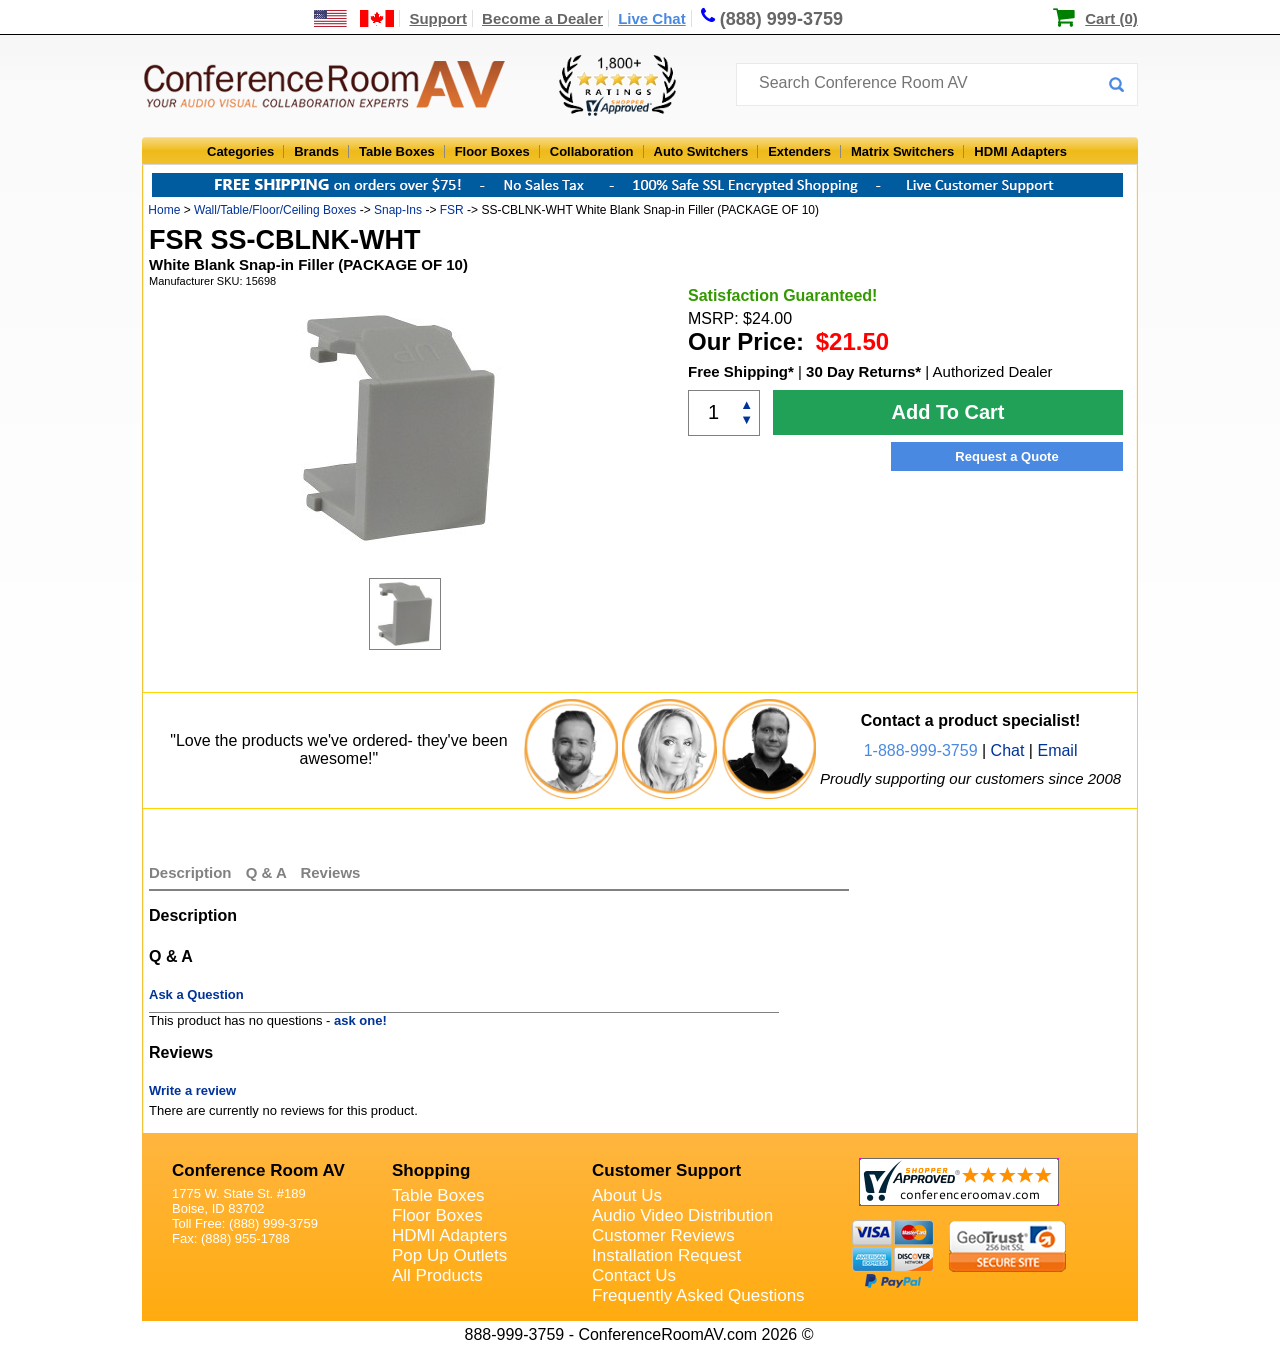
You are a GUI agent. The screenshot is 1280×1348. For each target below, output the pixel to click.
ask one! (360, 1020)
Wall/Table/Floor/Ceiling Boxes (275, 210)
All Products (437, 1275)
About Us (627, 1195)
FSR (452, 210)
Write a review (192, 1090)
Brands (316, 151)
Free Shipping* (741, 371)
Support (438, 18)
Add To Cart (948, 412)
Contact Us (634, 1275)
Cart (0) (1111, 18)
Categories (240, 151)
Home (164, 210)
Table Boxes (397, 151)
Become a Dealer (542, 18)
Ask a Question (196, 994)
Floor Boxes (492, 151)
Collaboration (592, 151)
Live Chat (652, 18)
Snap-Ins (398, 210)
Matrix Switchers (902, 151)
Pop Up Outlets (449, 1255)
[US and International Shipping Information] (354, 18)
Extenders (799, 151)
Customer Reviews (663, 1235)
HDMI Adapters (1020, 151)
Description (190, 872)
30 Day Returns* (863, 371)
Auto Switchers (701, 151)
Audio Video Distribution (682, 1215)
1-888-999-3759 (921, 750)
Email (1057, 750)
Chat (1008, 750)
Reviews (330, 872)
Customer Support (666, 1170)
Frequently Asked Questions (698, 1295)
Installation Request (666, 1255)
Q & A (268, 872)
